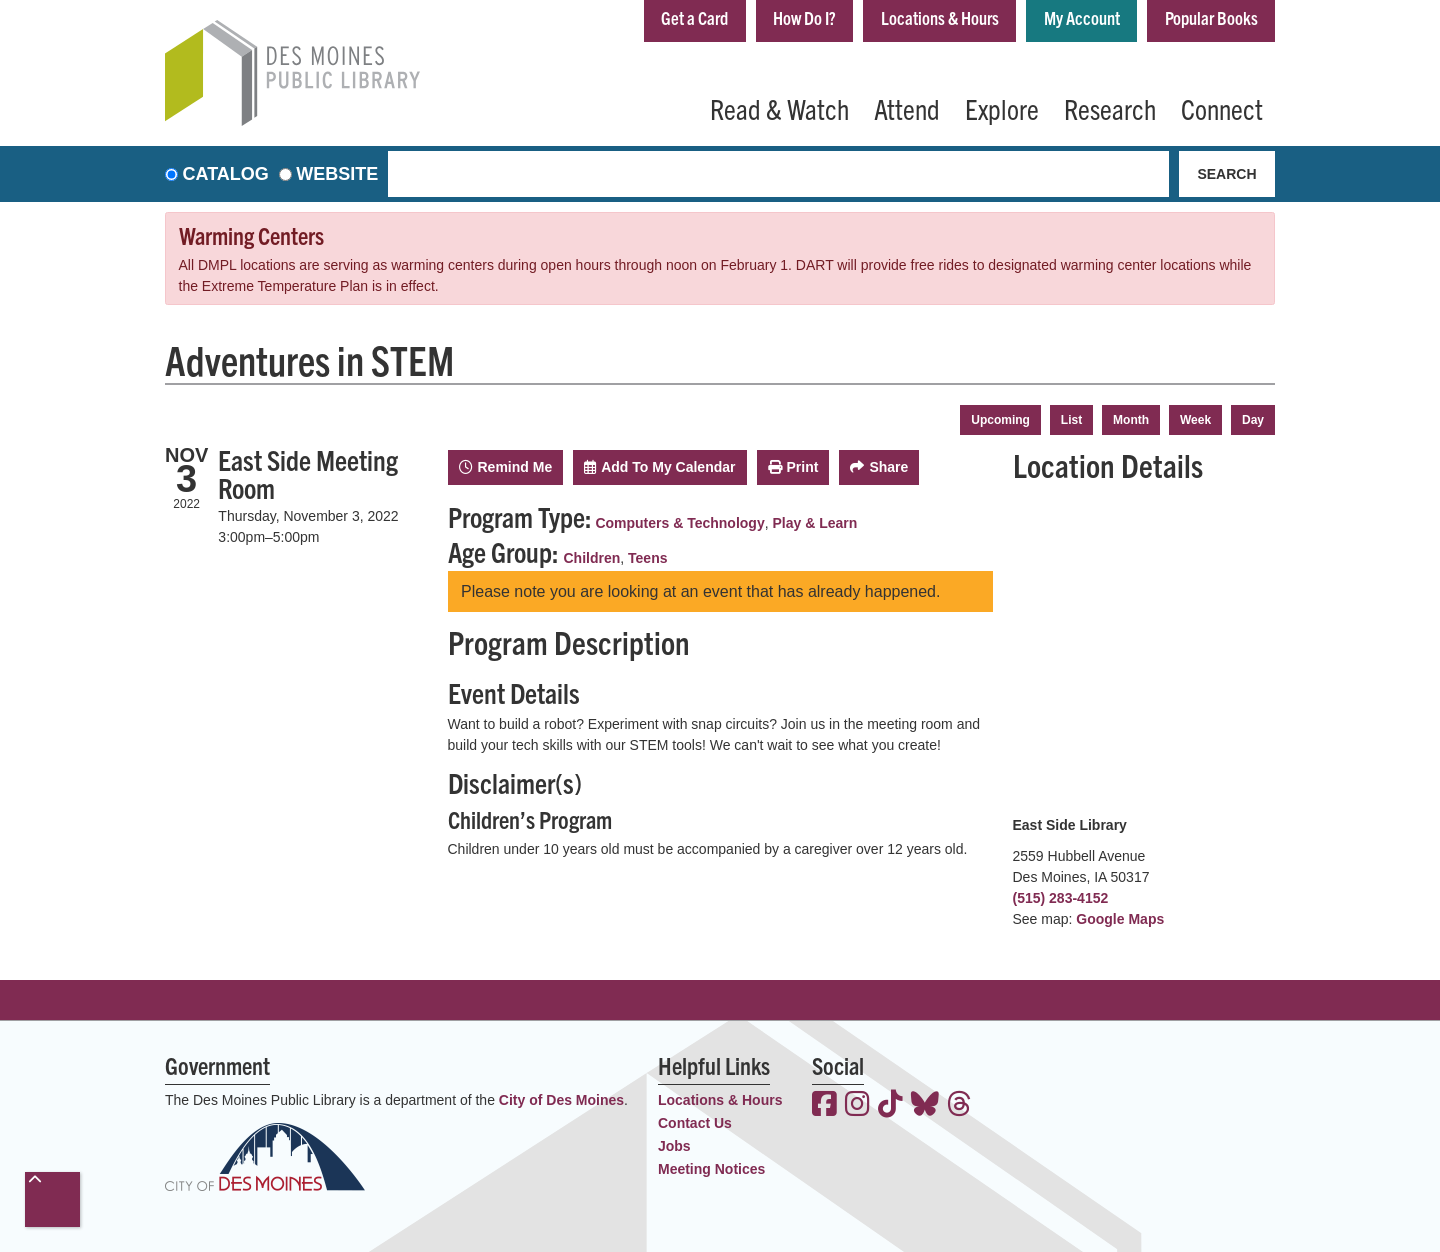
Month (1131, 420)
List (1071, 420)
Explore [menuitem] (1002, 108)
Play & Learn (814, 523)
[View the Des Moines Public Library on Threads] (959, 1106)
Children (592, 558)
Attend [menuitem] (907, 108)
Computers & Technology (679, 523)
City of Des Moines (561, 1100)
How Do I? (804, 18)
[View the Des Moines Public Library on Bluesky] (925, 1106)
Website (337, 174)
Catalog (226, 174)
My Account (1082, 18)
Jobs (674, 1146)
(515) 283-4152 (1061, 898)
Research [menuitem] (1110, 108)
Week (1195, 420)
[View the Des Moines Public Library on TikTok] (890, 1106)
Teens (647, 558)
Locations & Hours (940, 18)
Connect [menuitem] (1222, 108)
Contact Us (695, 1123)
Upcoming (1000, 420)
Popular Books (1211, 18)
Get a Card (693, 18)
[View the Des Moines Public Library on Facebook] (824, 1106)
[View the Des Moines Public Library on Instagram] (857, 1106)
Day (1253, 420)
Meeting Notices (711, 1169)
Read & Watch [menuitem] (779, 108)
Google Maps (1120, 919)
